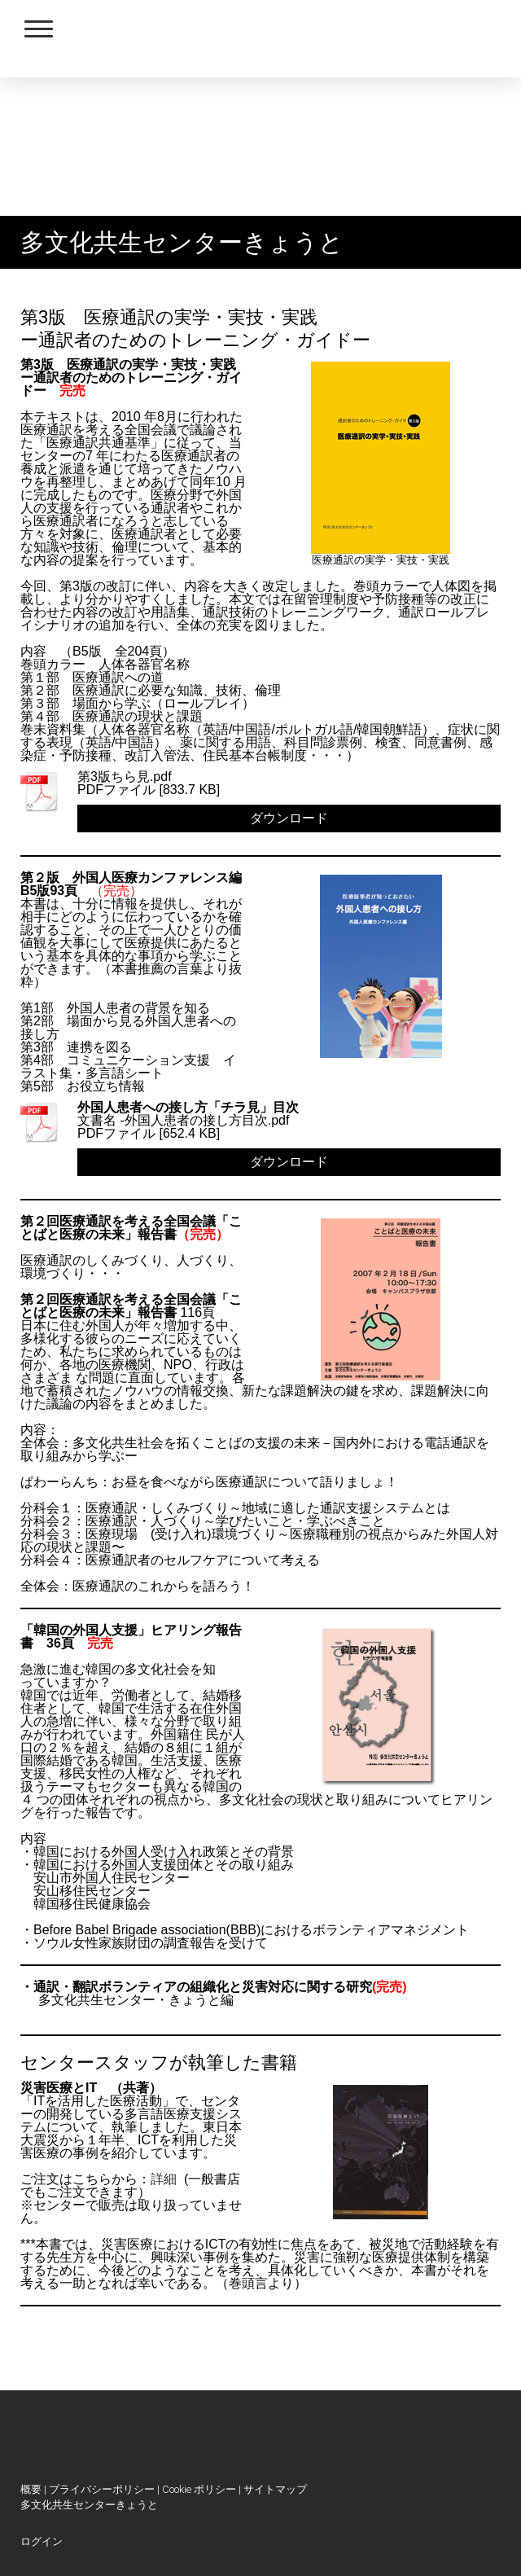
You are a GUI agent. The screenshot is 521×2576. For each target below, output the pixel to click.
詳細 (164, 2179)
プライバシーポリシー (102, 2489)
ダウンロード (289, 818)
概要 (31, 2489)
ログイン (41, 2541)
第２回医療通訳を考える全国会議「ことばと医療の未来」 (131, 1305)
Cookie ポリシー (199, 2489)
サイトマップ (275, 2489)
